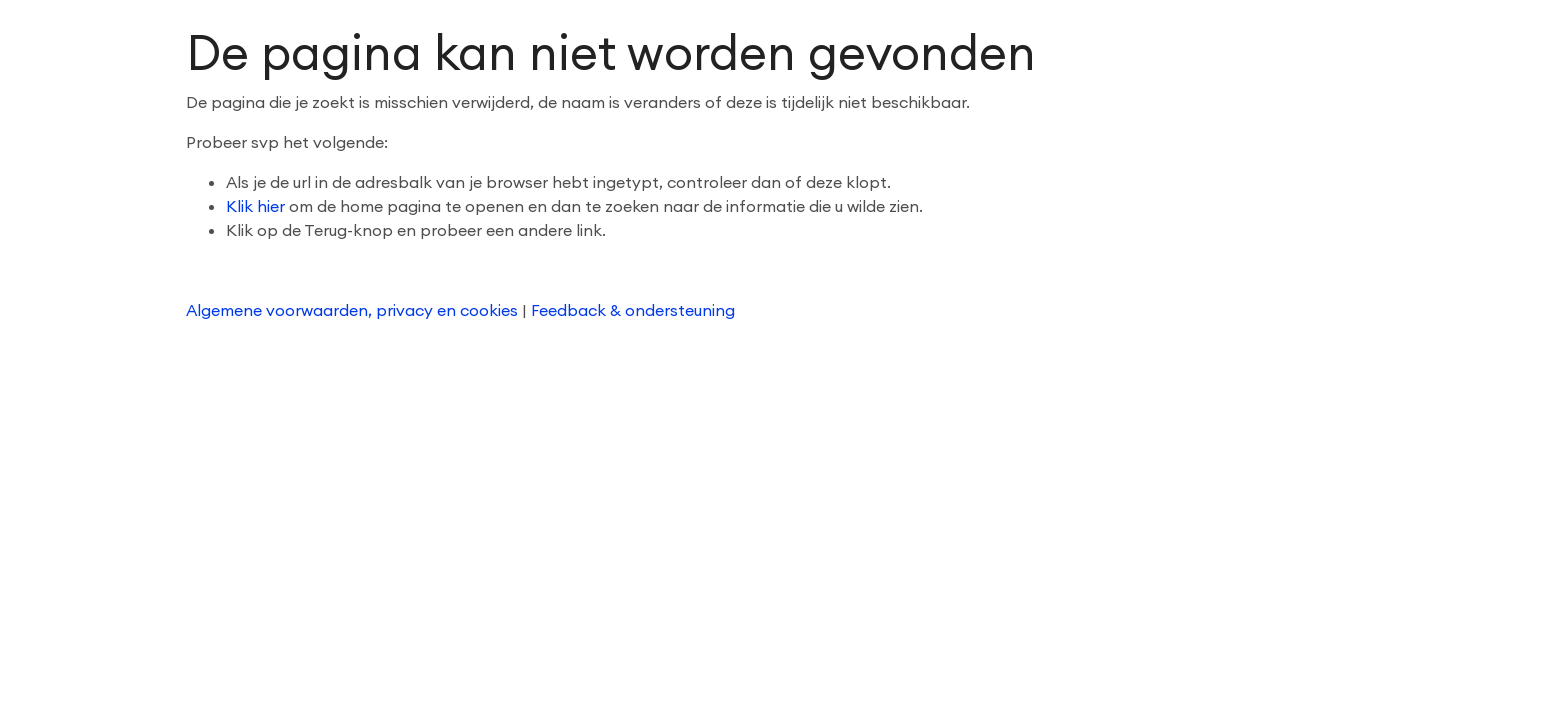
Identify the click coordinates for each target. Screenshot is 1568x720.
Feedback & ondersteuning (633, 310)
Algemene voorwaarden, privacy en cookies (354, 310)
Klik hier (255, 206)
